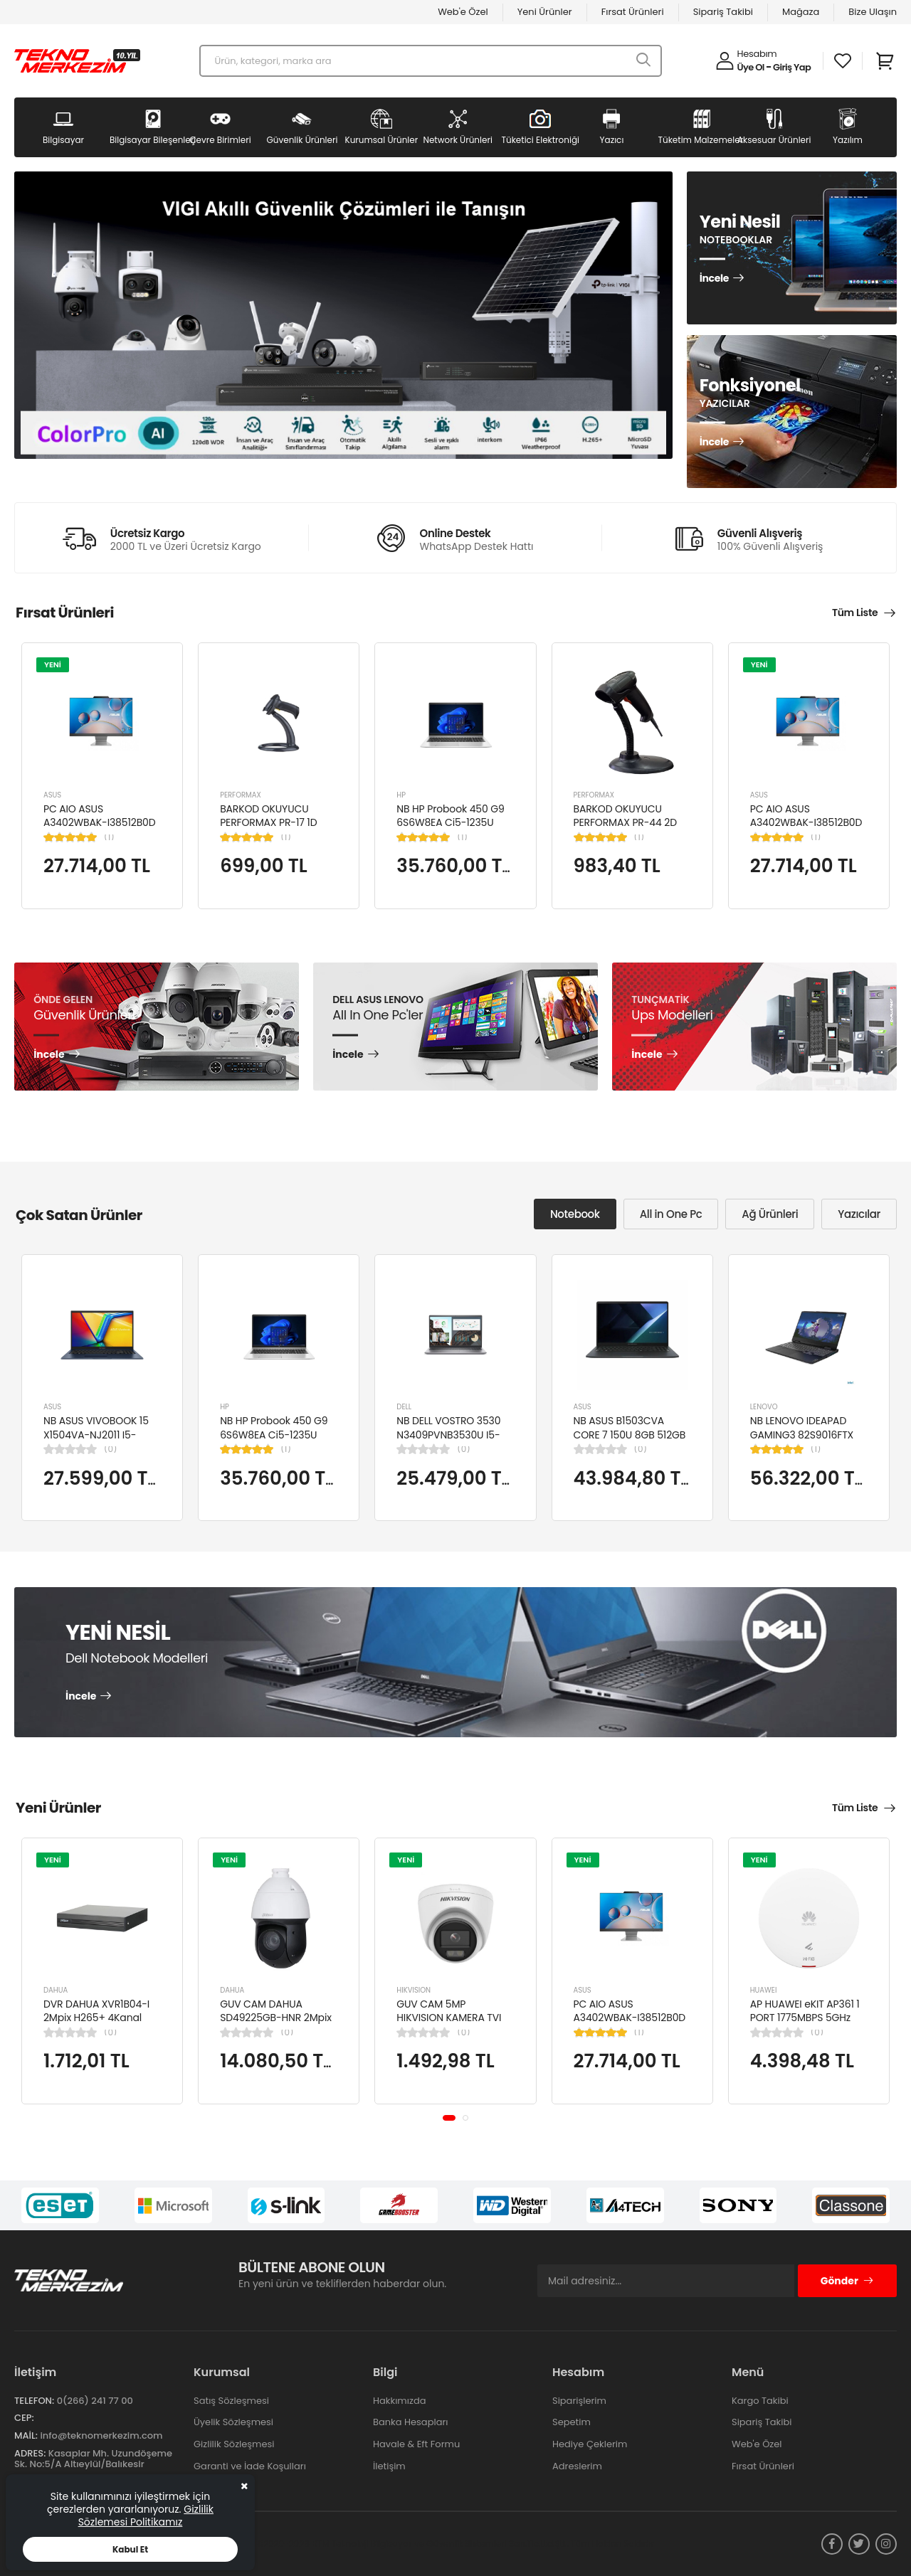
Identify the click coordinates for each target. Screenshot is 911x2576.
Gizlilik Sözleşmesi (234, 2444)
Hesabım (757, 53)
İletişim (389, 2466)
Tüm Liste (855, 612)
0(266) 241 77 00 (95, 2400)
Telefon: (34, 2400)
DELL (403, 1406)
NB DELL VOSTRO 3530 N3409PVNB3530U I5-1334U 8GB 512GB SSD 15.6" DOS (448, 1442)
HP (401, 795)
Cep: (24, 2417)
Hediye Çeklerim (589, 2444)
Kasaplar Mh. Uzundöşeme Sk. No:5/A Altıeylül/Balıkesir (93, 2459)
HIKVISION (413, 1990)
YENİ (52, 664)
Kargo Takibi (760, 2400)
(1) (109, 837)
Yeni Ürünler (544, 11)
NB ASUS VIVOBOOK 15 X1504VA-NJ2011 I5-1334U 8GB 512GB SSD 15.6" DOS (96, 1442)
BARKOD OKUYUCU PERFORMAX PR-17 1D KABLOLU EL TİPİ (268, 823)
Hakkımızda (399, 2400)
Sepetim (571, 2422)
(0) (110, 1449)
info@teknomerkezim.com (101, 2435)
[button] (449, 2117)
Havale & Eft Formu (416, 2444)
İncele (714, 278)
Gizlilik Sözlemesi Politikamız (146, 2515)
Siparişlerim (579, 2400)
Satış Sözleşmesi (231, 2400)
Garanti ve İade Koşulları (250, 2466)
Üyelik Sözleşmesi (233, 2422)
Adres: (30, 2453)
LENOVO (764, 1406)
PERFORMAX (240, 795)
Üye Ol (750, 67)
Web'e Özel (463, 11)
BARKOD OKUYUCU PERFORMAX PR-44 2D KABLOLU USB (625, 823)
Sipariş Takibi (723, 11)
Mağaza (800, 11)
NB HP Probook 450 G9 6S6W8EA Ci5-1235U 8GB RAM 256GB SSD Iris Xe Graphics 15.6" (453, 830)
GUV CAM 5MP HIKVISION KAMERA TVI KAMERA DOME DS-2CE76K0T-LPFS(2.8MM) (452, 2025)
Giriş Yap (792, 67)
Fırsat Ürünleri (632, 11)
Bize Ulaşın (872, 11)
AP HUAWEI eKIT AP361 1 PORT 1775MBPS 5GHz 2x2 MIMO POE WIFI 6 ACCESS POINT (805, 2025)
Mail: (26, 2435)
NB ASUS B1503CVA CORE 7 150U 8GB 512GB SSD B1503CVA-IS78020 (630, 1435)
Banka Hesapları (410, 2422)
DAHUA (55, 1990)
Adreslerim (577, 2466)
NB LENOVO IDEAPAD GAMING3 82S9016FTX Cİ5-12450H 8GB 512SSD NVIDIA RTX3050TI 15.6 (807, 1442)
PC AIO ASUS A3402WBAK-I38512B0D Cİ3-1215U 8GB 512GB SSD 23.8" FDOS (99, 830)
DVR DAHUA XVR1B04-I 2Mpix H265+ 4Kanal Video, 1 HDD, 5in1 (96, 2018)
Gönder (847, 2281)
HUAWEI (763, 1990)
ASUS (52, 795)
